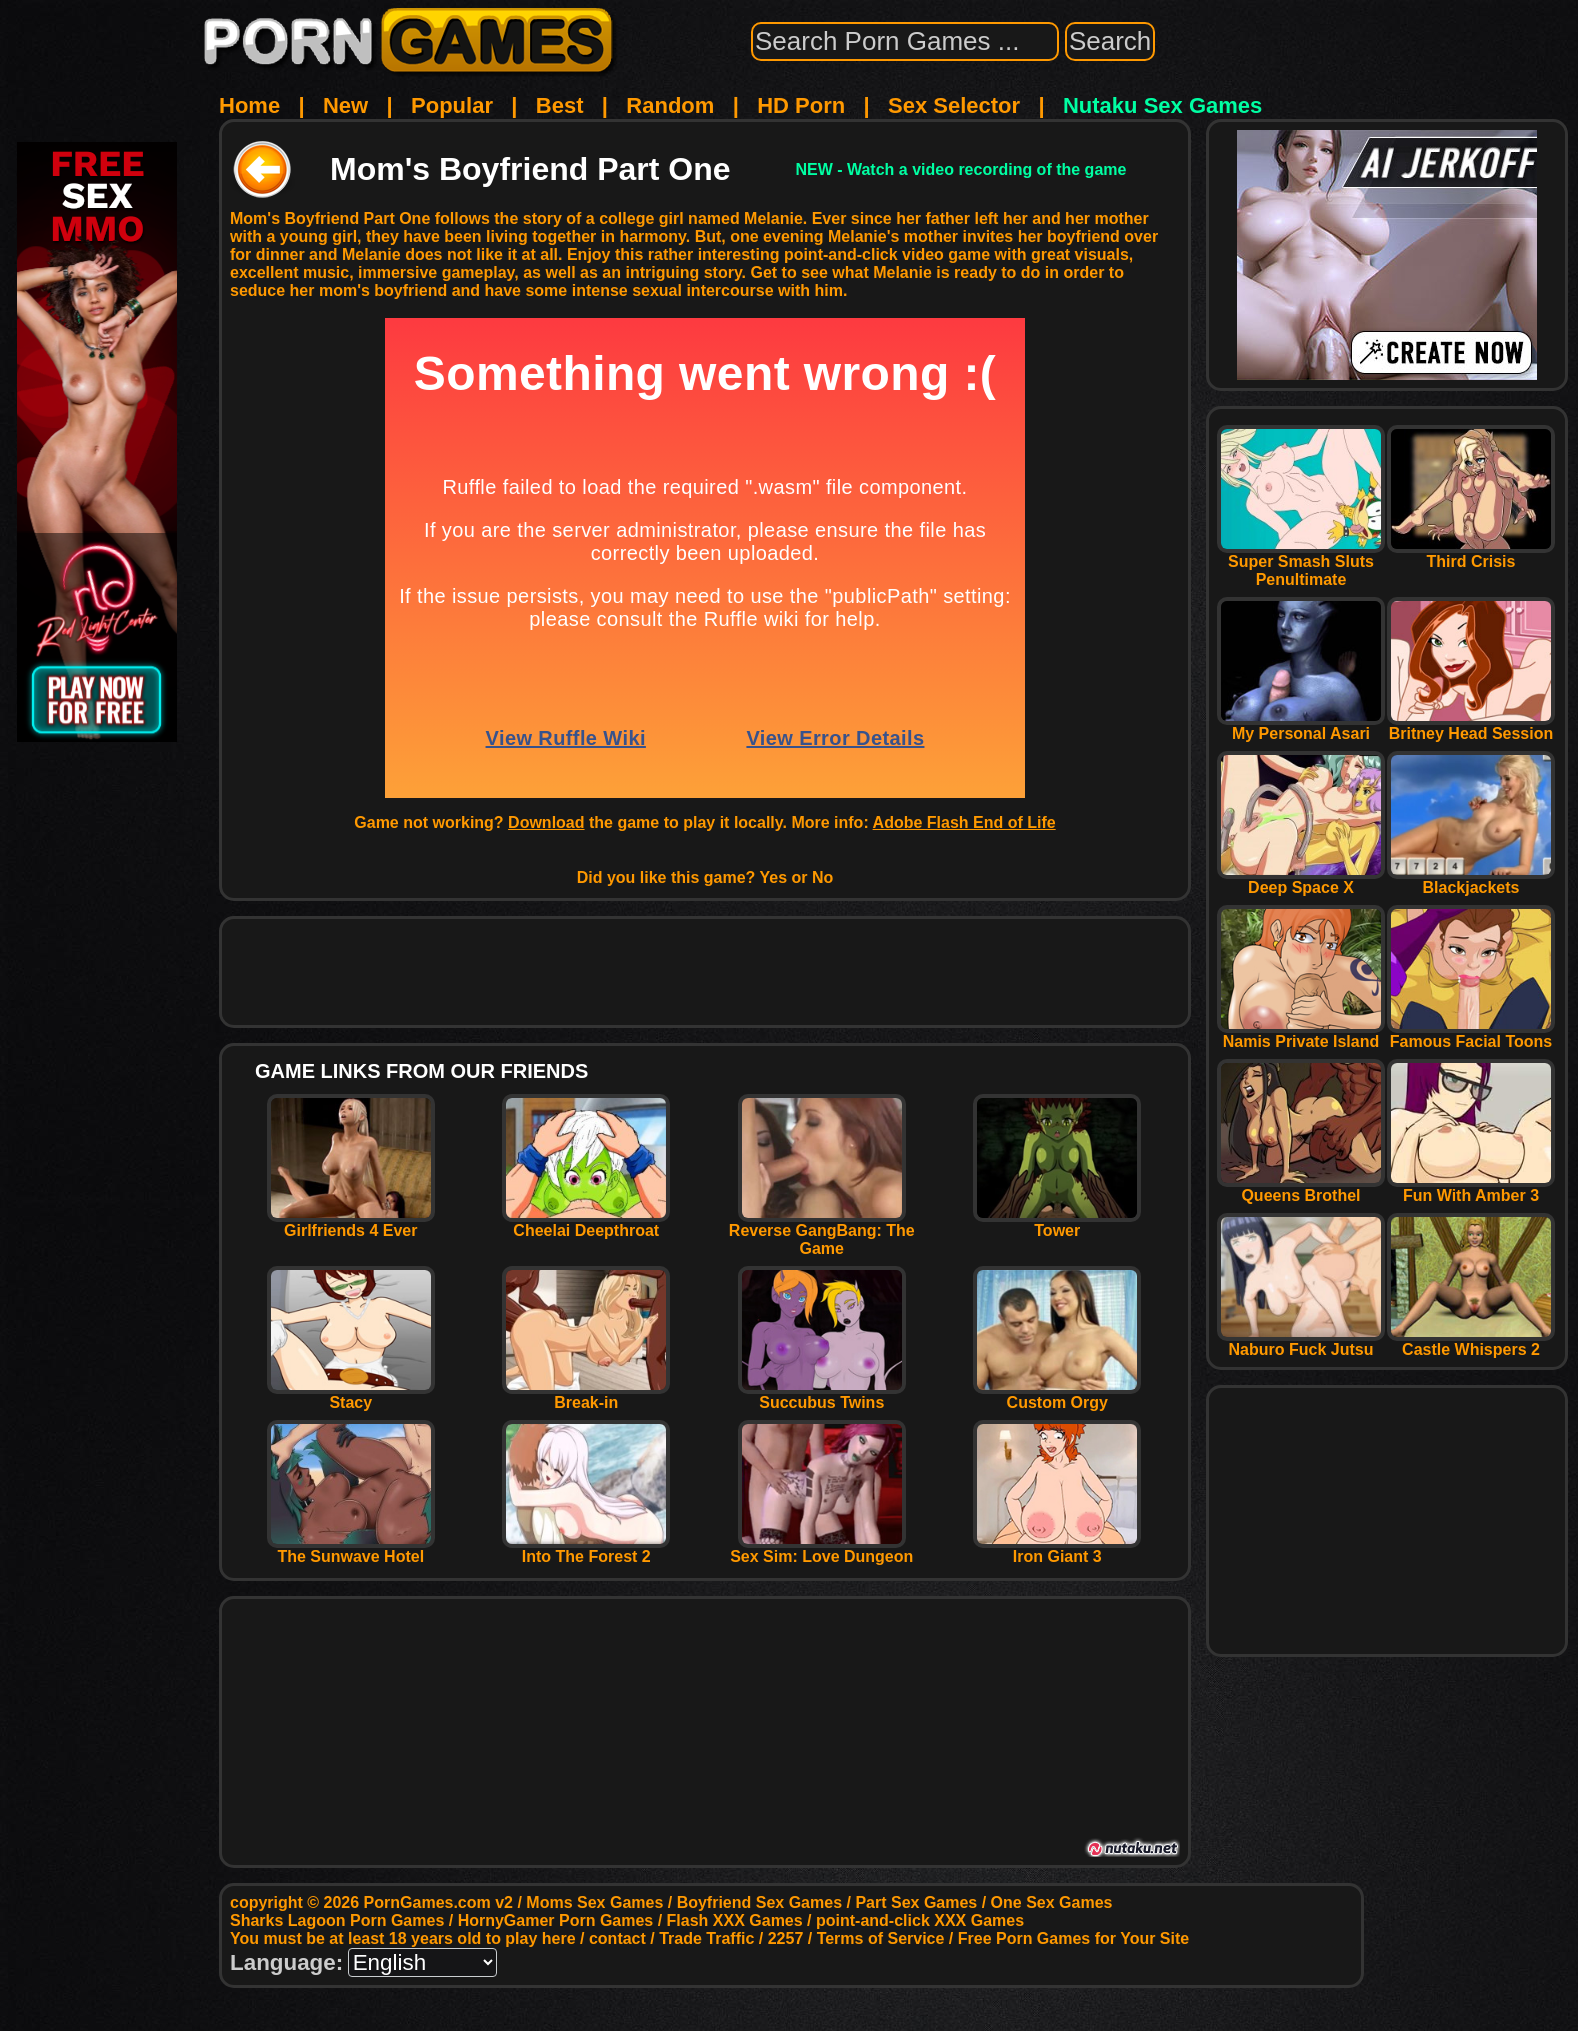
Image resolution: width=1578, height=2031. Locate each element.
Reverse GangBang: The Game (822, 1232)
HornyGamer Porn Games (556, 1920)
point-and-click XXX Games (920, 1920)
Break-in (586, 1395)
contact (617, 1938)
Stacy (351, 1395)
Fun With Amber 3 (1471, 1188)
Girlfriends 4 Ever (351, 1223)
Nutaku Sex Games (1162, 105)
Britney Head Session (1471, 726)
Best (560, 105)
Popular (452, 105)
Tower (1057, 1223)
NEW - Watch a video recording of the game (960, 169)
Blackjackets (1471, 880)
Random (670, 105)
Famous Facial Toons (1471, 1034)
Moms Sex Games (594, 1902)
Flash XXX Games (735, 1920)
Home (249, 105)
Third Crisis (1471, 554)
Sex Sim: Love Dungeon (821, 1549)
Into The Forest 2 (586, 1549)
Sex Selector (954, 105)
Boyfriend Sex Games (759, 1902)
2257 (786, 1938)
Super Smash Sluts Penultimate (1301, 563)
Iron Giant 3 (1057, 1549)
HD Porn (801, 105)
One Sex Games (1052, 1902)
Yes (774, 877)
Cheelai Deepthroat (586, 1223)
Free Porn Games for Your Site (1073, 1938)
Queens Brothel (1301, 1188)
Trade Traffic (706, 1938)
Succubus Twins (822, 1395)
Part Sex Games (916, 1902)
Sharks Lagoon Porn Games (337, 1920)
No (822, 877)
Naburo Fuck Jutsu (1301, 1342)
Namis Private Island (1301, 1034)
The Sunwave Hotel (351, 1549)
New (345, 105)
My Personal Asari (1301, 726)
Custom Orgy (1057, 1395)
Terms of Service (881, 1938)
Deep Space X (1301, 880)
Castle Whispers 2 (1471, 1342)
